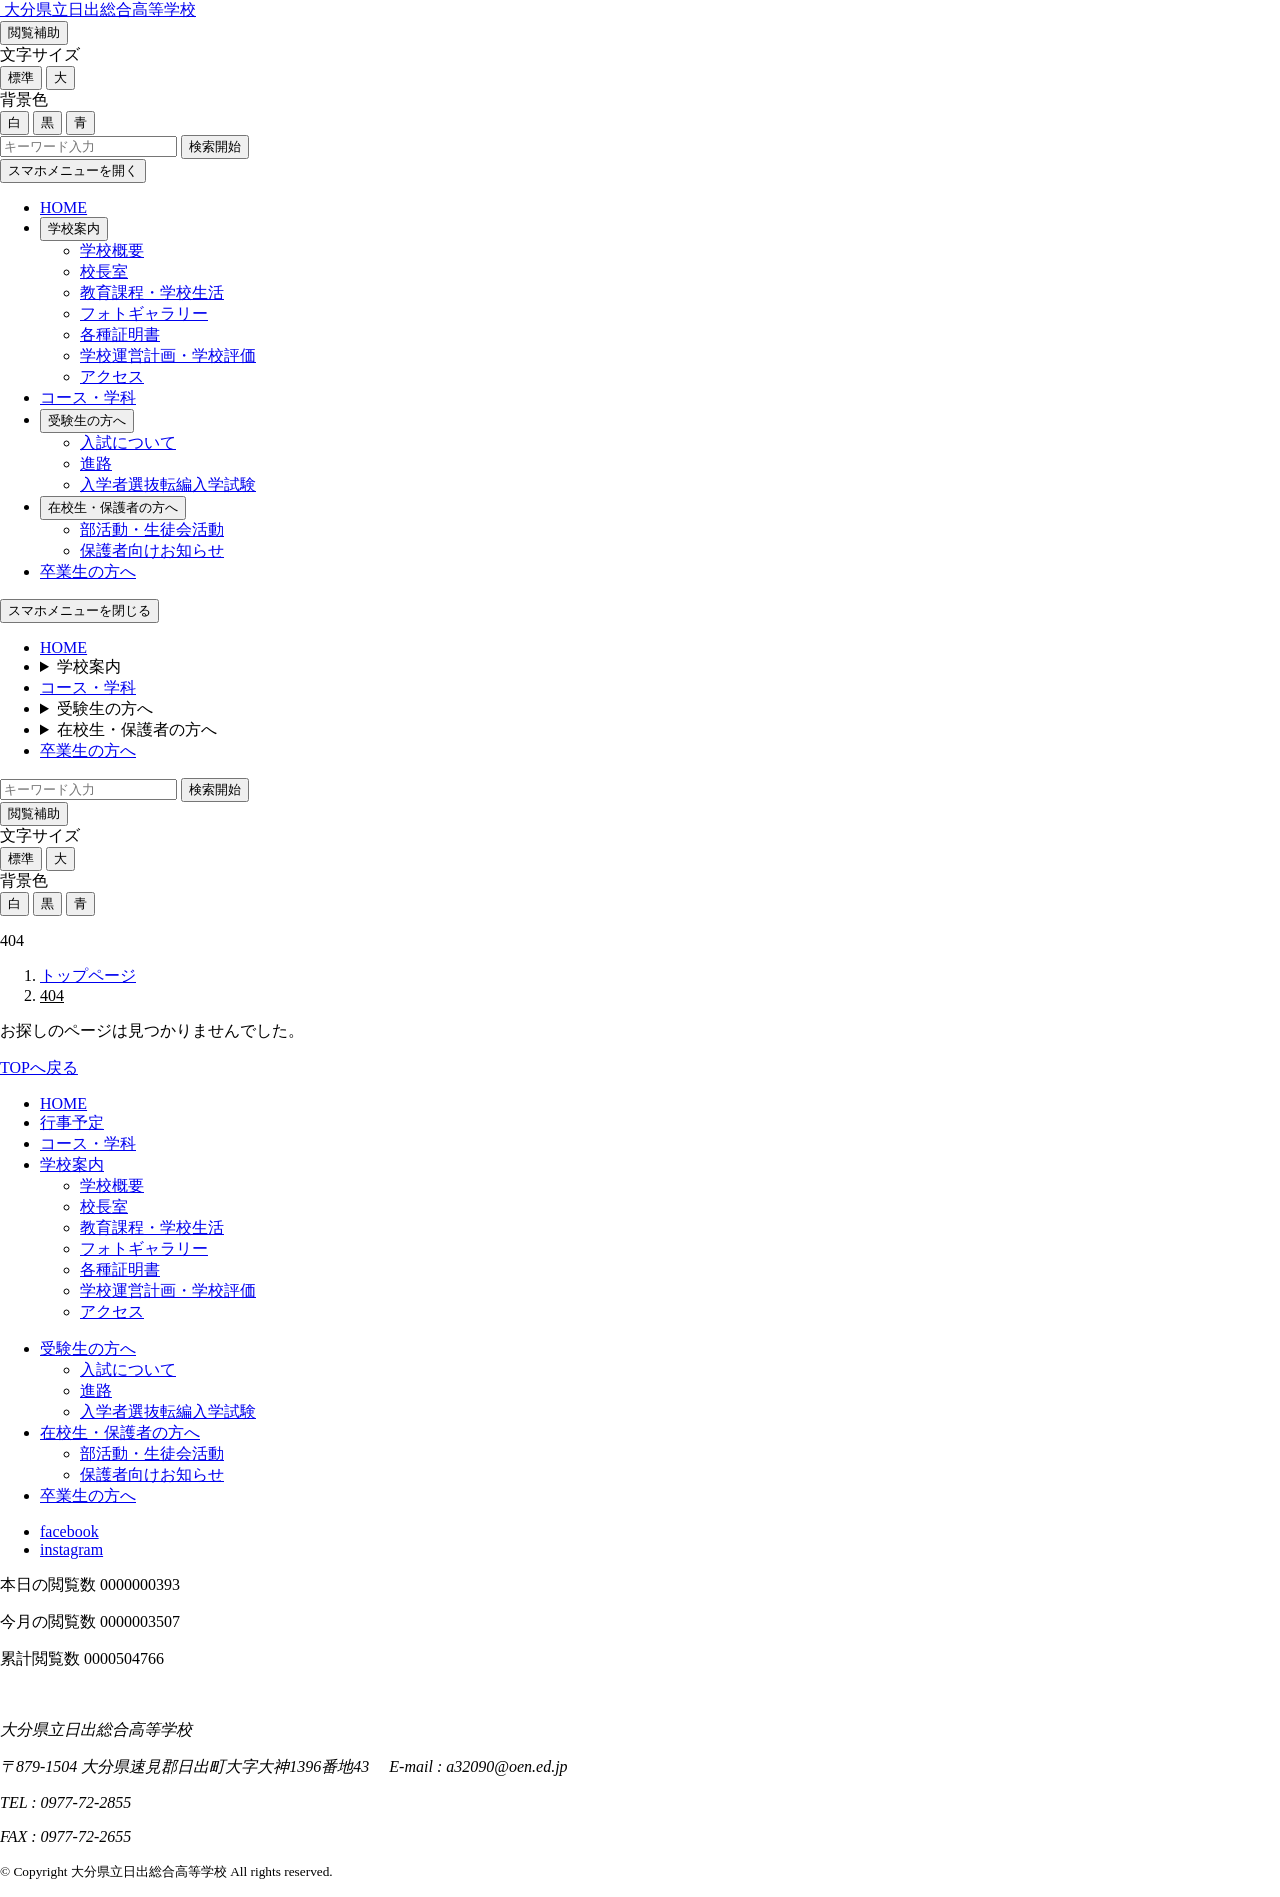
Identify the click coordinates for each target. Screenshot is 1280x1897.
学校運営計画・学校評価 (168, 355)
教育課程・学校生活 (152, 292)
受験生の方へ (87, 420)
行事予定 (72, 1122)
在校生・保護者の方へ (113, 507)
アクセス (112, 376)
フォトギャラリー (144, 313)
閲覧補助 (34, 32)
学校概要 (112, 250)
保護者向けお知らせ (152, 550)
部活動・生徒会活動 (152, 529)
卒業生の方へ (88, 571)
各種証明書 (120, 334)
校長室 (104, 271)
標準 (21, 77)
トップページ (88, 975)
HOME (63, 207)
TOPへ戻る (39, 1067)
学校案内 (74, 228)
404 (52, 995)
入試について (128, 442)
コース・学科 (88, 397)
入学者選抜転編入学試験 (168, 484)
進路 (96, 463)
